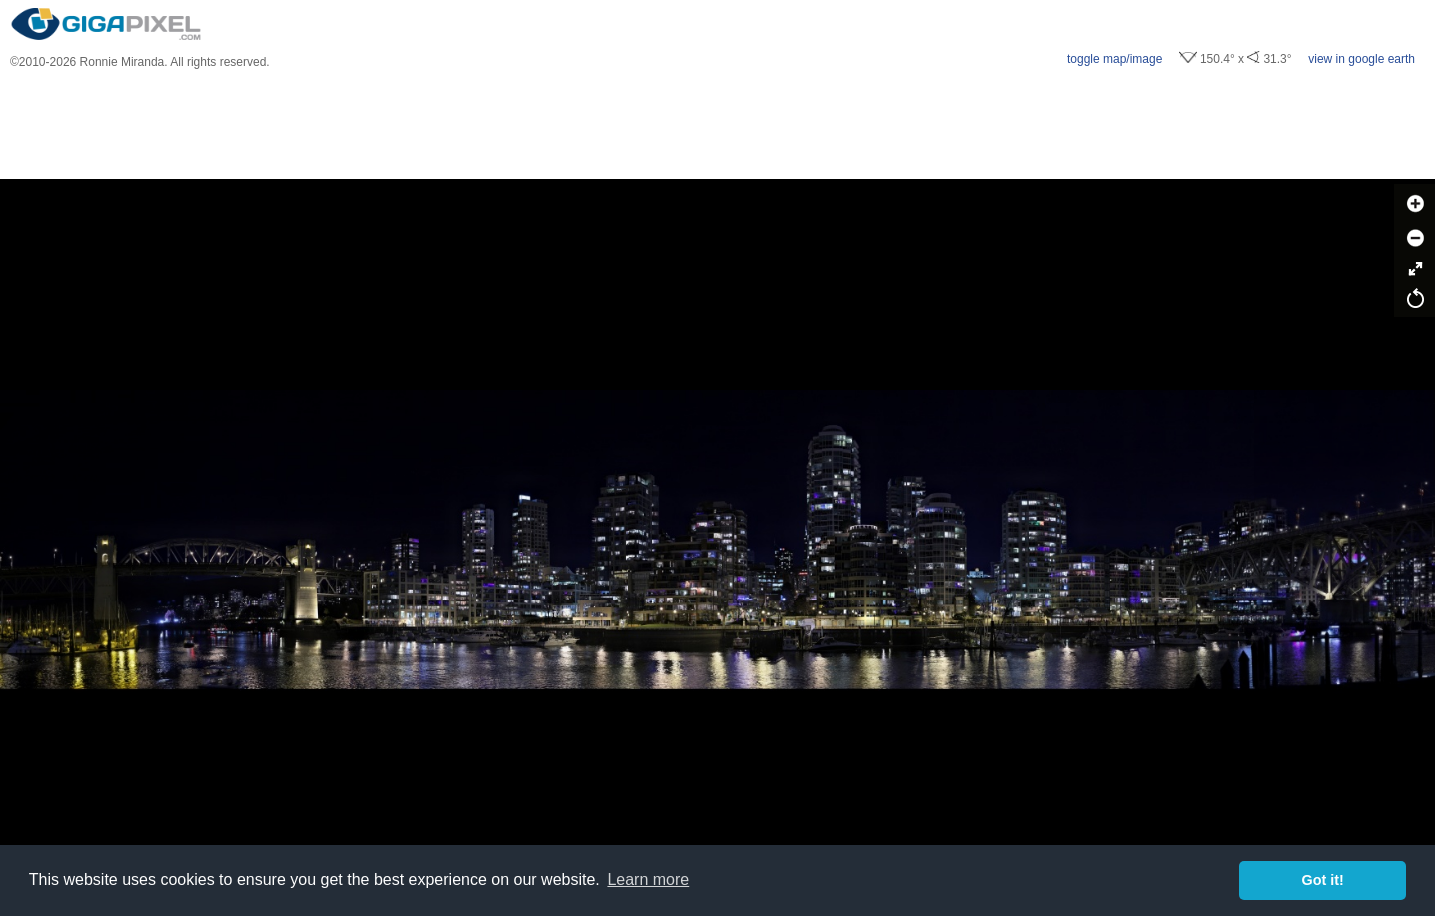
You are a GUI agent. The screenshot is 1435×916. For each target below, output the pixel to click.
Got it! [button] (1323, 880)
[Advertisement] (718, 124)
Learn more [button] (648, 879)
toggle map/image (1114, 59)
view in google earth (1361, 59)
